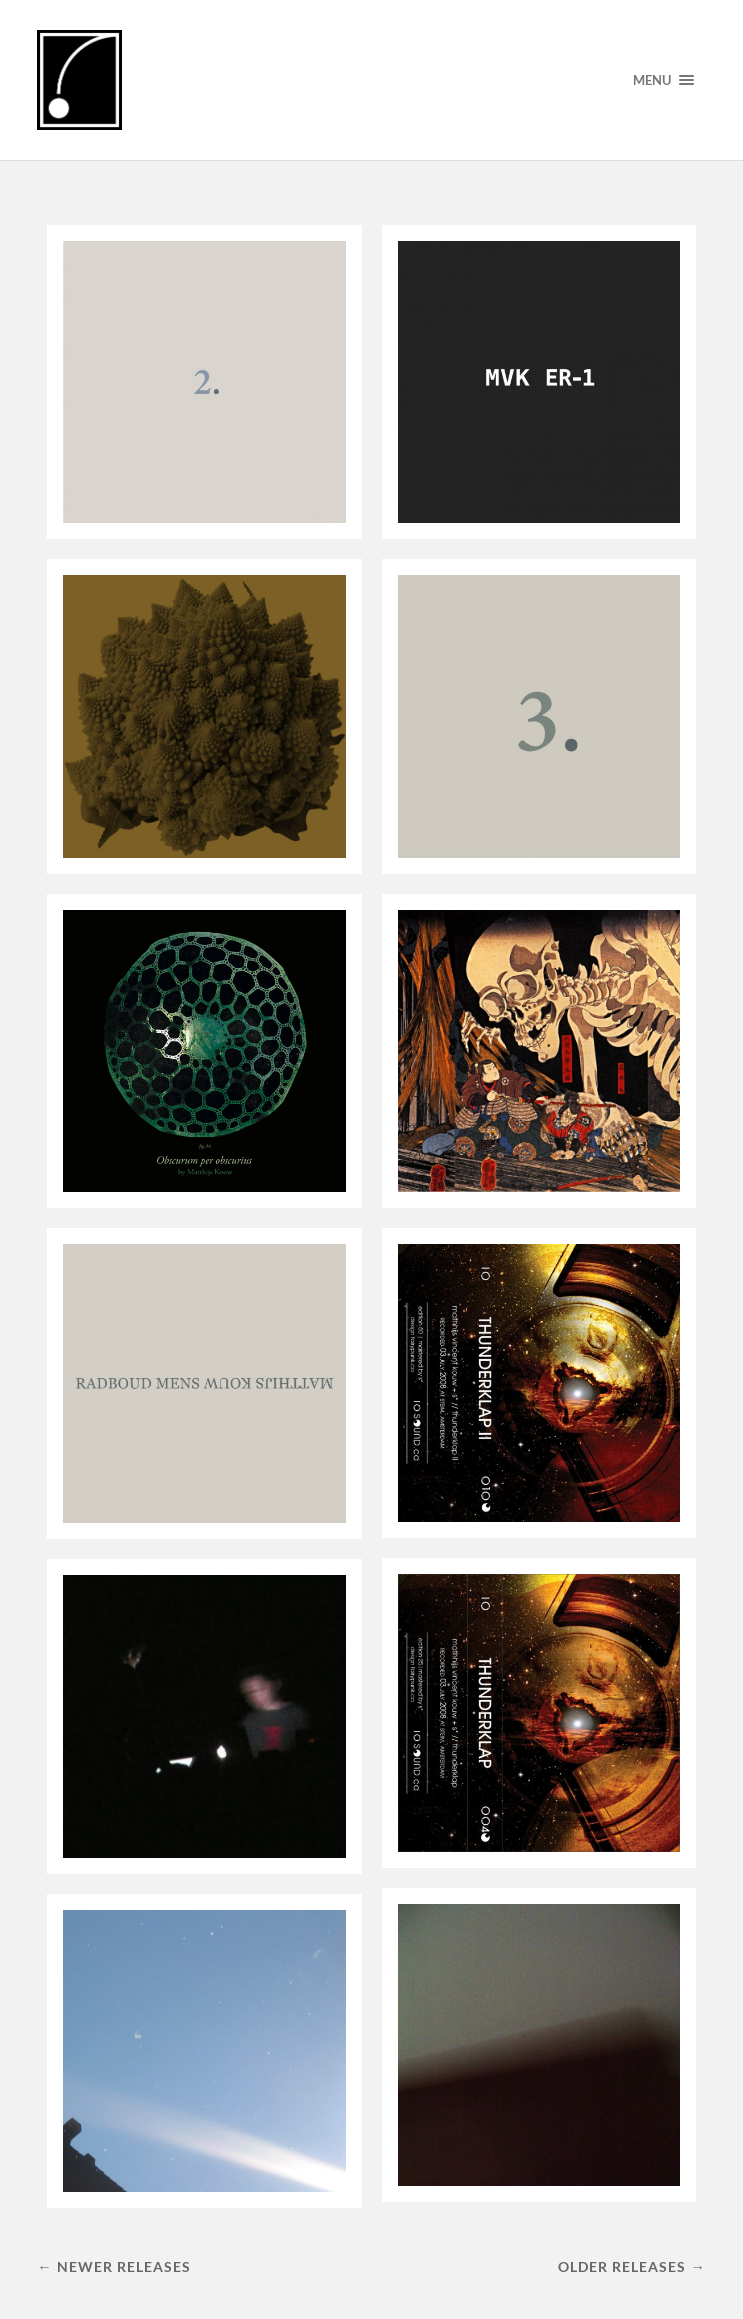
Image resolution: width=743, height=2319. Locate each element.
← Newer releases (113, 2266)
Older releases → (631, 2266)
